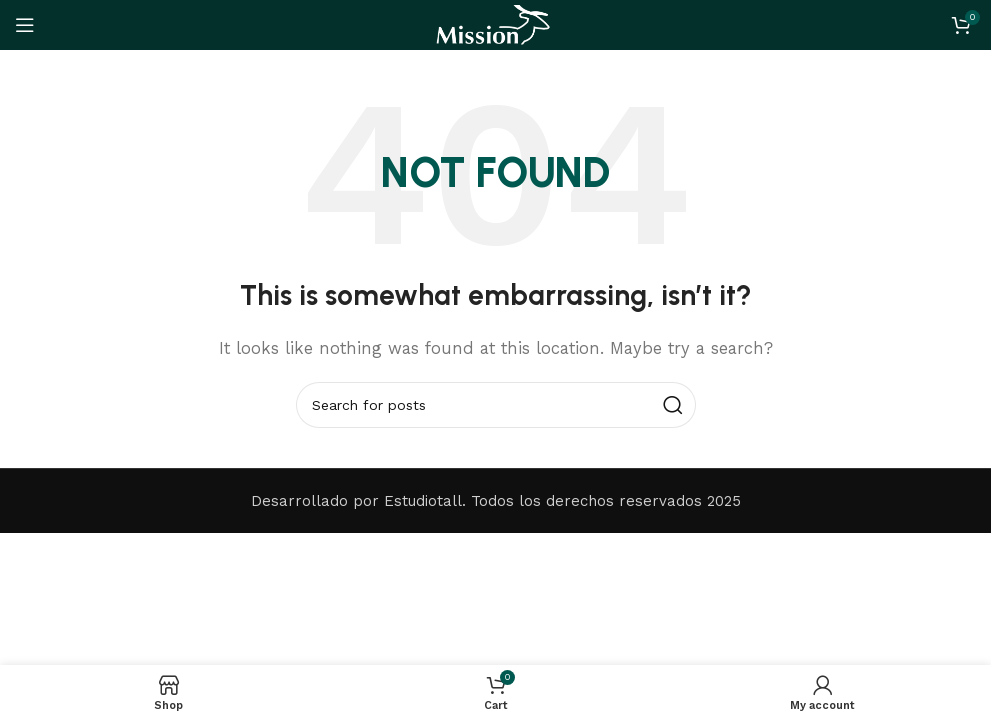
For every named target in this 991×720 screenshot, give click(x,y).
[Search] (496, 405)
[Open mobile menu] (25, 25)
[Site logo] (495, 24)
